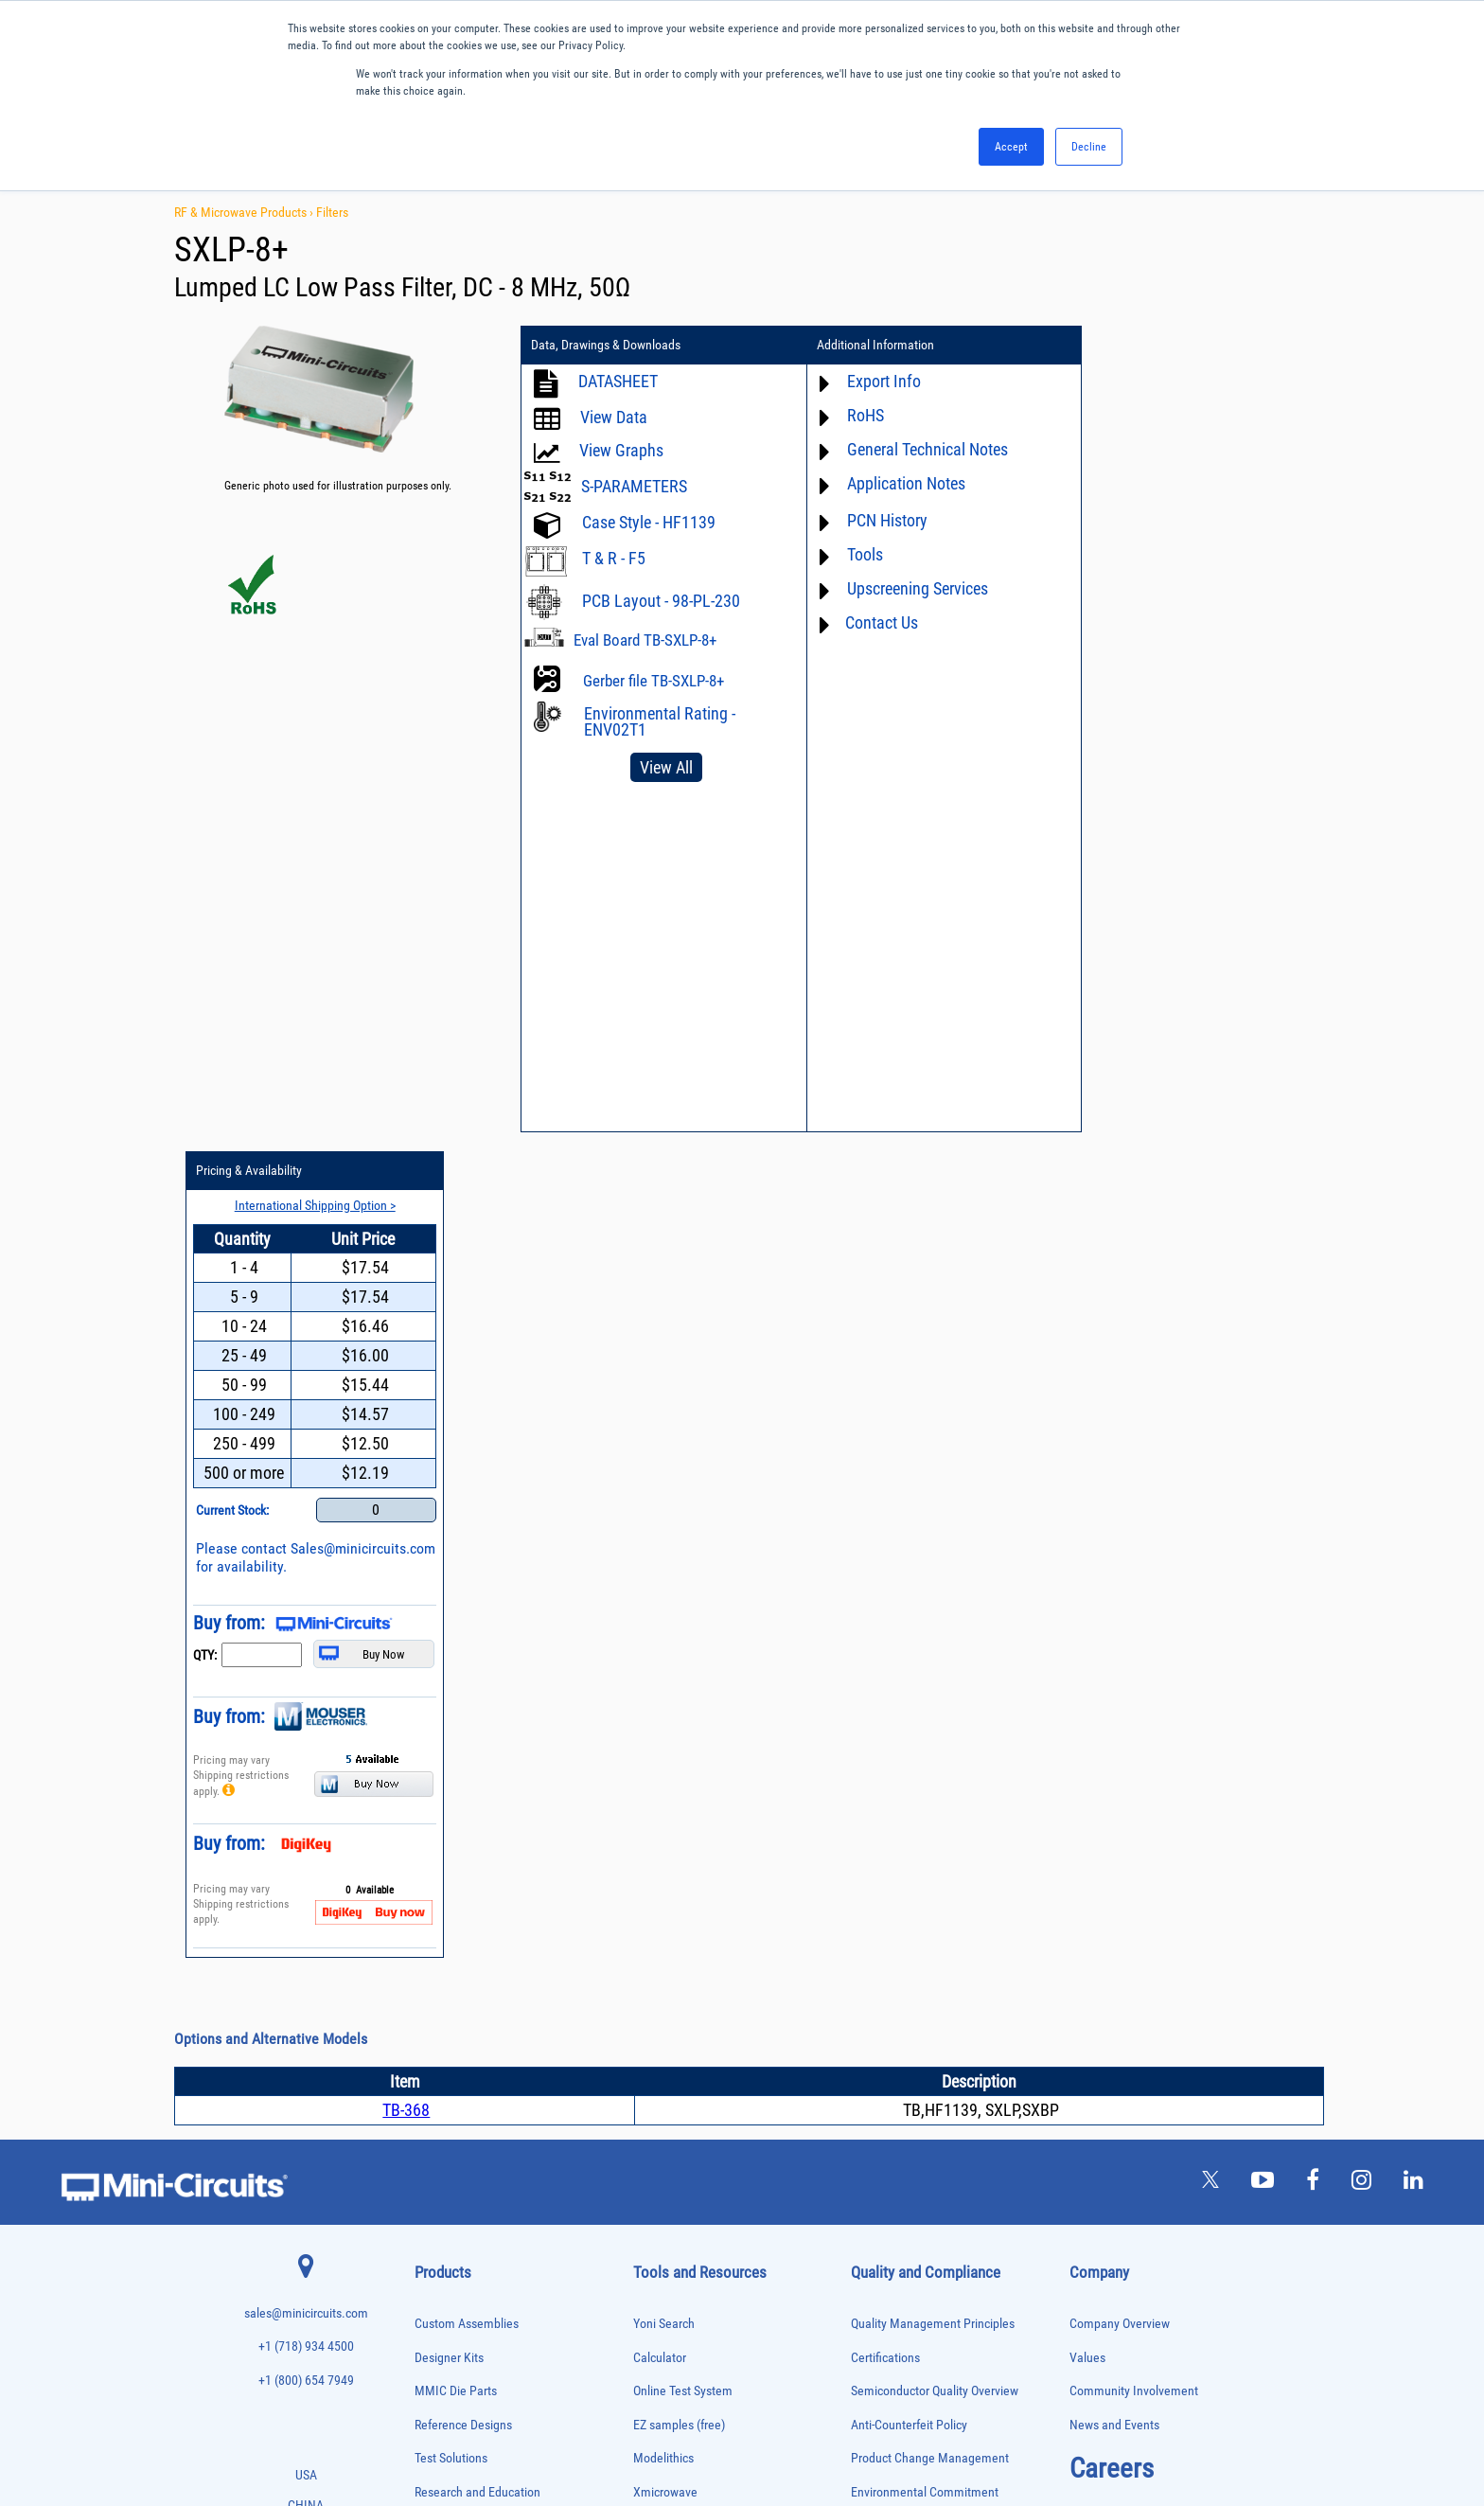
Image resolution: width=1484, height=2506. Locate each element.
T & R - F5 (613, 558)
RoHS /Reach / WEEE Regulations (937, 1700)
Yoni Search (664, 1498)
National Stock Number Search (713, 1868)
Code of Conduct (894, 1734)
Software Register (679, 1969)
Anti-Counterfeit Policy (909, 1599)
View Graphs (621, 450)
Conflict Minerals (895, 1801)
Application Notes (897, 483)
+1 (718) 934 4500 (306, 1521)
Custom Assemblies (467, 1498)
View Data (613, 417)
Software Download (683, 1936)
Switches (433, 2272)
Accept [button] (1011, 146)
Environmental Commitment (924, 1667)
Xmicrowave (665, 1667)
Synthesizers (441, 2292)
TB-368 (406, 1284)
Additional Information (866, 345)
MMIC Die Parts (456, 1565)
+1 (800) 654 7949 (306, 1555)
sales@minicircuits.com (306, 1488)
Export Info (874, 381)
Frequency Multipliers (459, 1976)
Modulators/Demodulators (468, 2055)
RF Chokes (436, 2253)
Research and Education (477, 1667)
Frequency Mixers (450, 1956)
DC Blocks (436, 1877)
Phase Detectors (448, 2094)
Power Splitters (446, 2193)
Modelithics (663, 1633)
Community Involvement (1133, 1565)
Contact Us (872, 622)
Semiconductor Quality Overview (934, 1565)
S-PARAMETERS (634, 486)
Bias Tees (434, 1798)
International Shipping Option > (1199, 379)
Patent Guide (667, 1834)
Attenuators (438, 1758)
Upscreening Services (908, 588)
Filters (332, 212)
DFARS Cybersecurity (905, 1834)
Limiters (431, 2015)
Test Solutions (451, 1633)
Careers (1111, 1642)
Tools (856, 554)
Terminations (441, 2312)
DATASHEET (618, 381)
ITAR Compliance (895, 1767)
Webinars (657, 1801)
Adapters (432, 1719)
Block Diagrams (674, 1734)
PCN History (878, 520)
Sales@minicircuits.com (1157, 741)
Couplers (432, 1837)
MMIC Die (434, 2035)
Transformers (441, 2352)
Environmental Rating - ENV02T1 (659, 721)
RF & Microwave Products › (245, 212)
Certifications (885, 1531)
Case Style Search (680, 1901)
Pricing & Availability (1139, 345)
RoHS (856, 415)
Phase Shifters (444, 2114)
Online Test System (683, 1565)
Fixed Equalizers (448, 1936)
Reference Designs (463, 1599)
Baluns (428, 1778)
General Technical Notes (918, 449)
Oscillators (437, 2075)
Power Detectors (448, 2154)
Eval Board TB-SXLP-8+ (645, 640)
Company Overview (1119, 1498)
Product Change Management (930, 1633)
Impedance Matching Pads (468, 1996)
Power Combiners (450, 2134)
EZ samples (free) (679, 1599)
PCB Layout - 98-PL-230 (661, 601)
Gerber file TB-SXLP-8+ (653, 680)
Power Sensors (445, 2174)
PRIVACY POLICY (732, 2428)
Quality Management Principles (933, 1498)
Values (1087, 1531)
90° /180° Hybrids (450, 2233)
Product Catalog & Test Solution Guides (735, 1767)
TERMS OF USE (647, 2428)
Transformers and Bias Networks (481, 2371)
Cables (428, 1818)
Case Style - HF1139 (649, 522)
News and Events (1114, 1599)
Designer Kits (449, 1531)
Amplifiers (435, 1739)
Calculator (659, 1531)
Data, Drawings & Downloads (605, 345)
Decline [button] (1088, 146)
